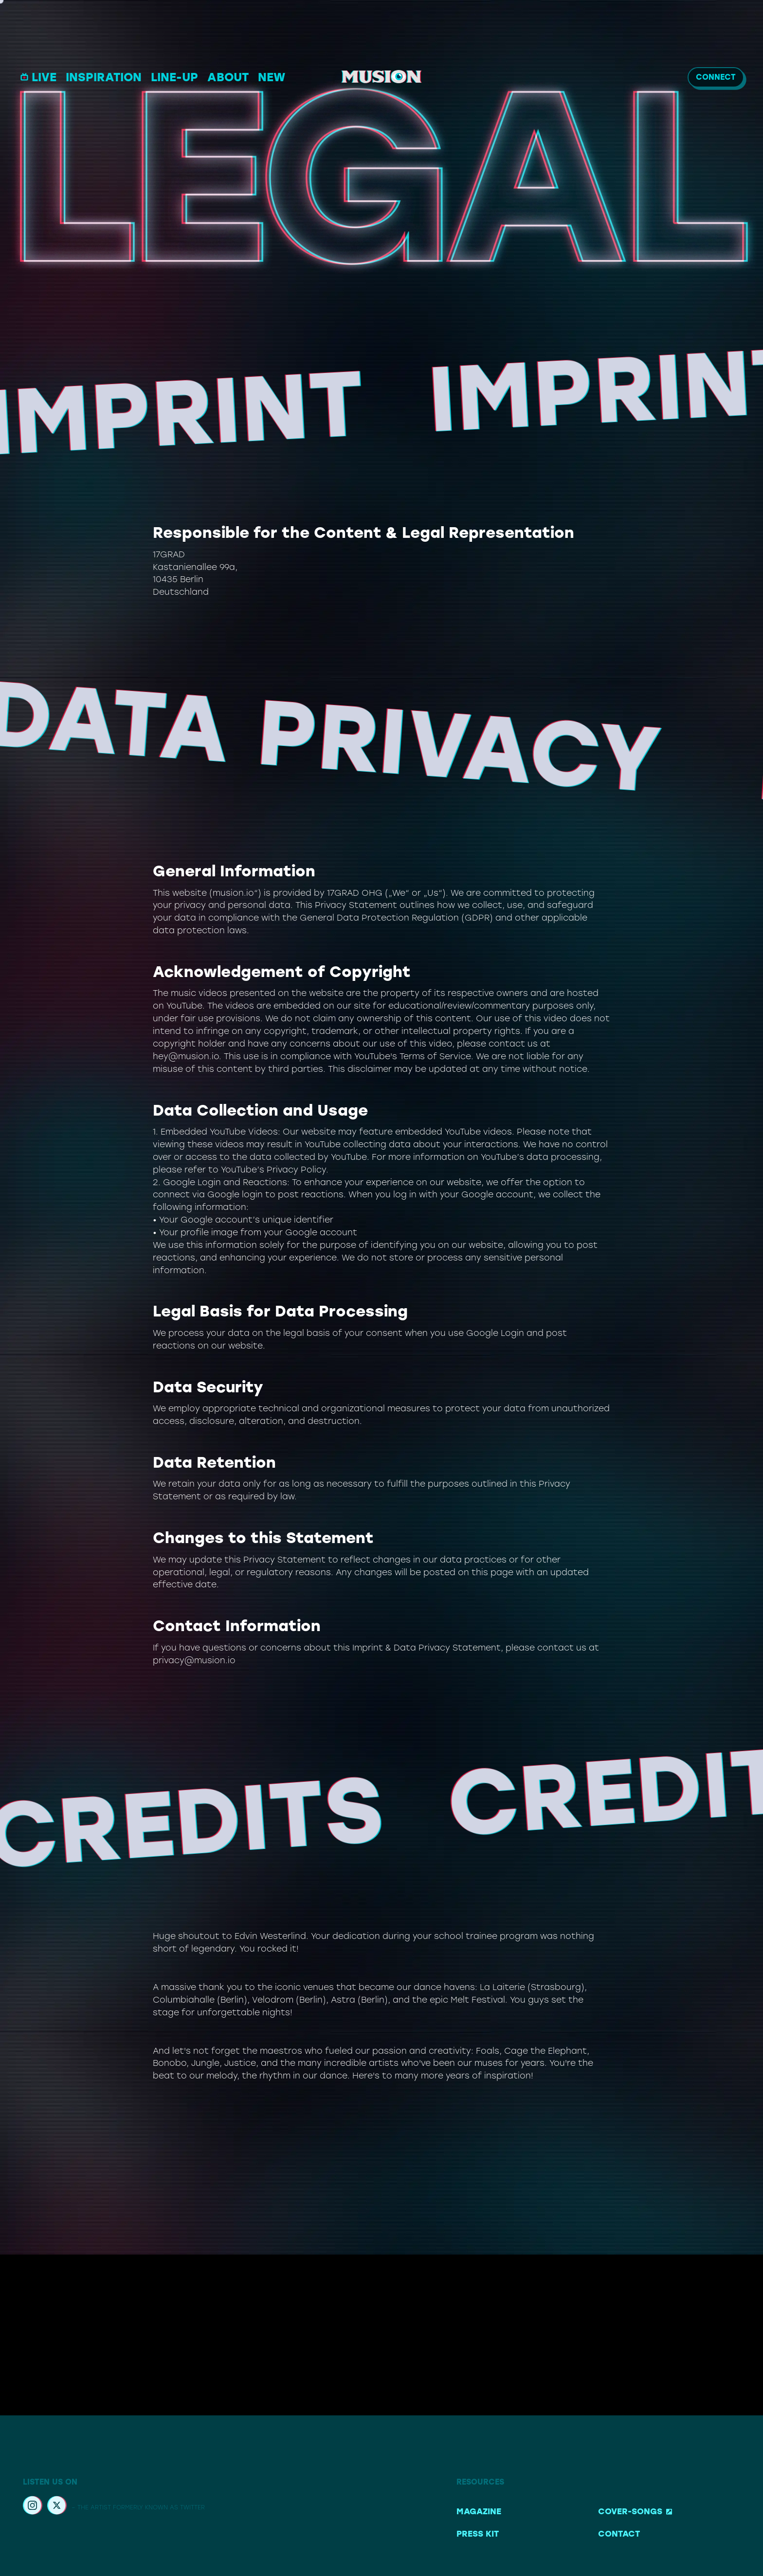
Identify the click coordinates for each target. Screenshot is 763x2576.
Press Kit (477, 2534)
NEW (271, 78)
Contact (619, 2534)
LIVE (38, 77)
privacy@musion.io (194, 1660)
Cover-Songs (635, 2511)
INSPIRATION (104, 77)
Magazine (478, 2511)
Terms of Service (435, 1056)
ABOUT (228, 78)
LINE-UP (174, 77)
